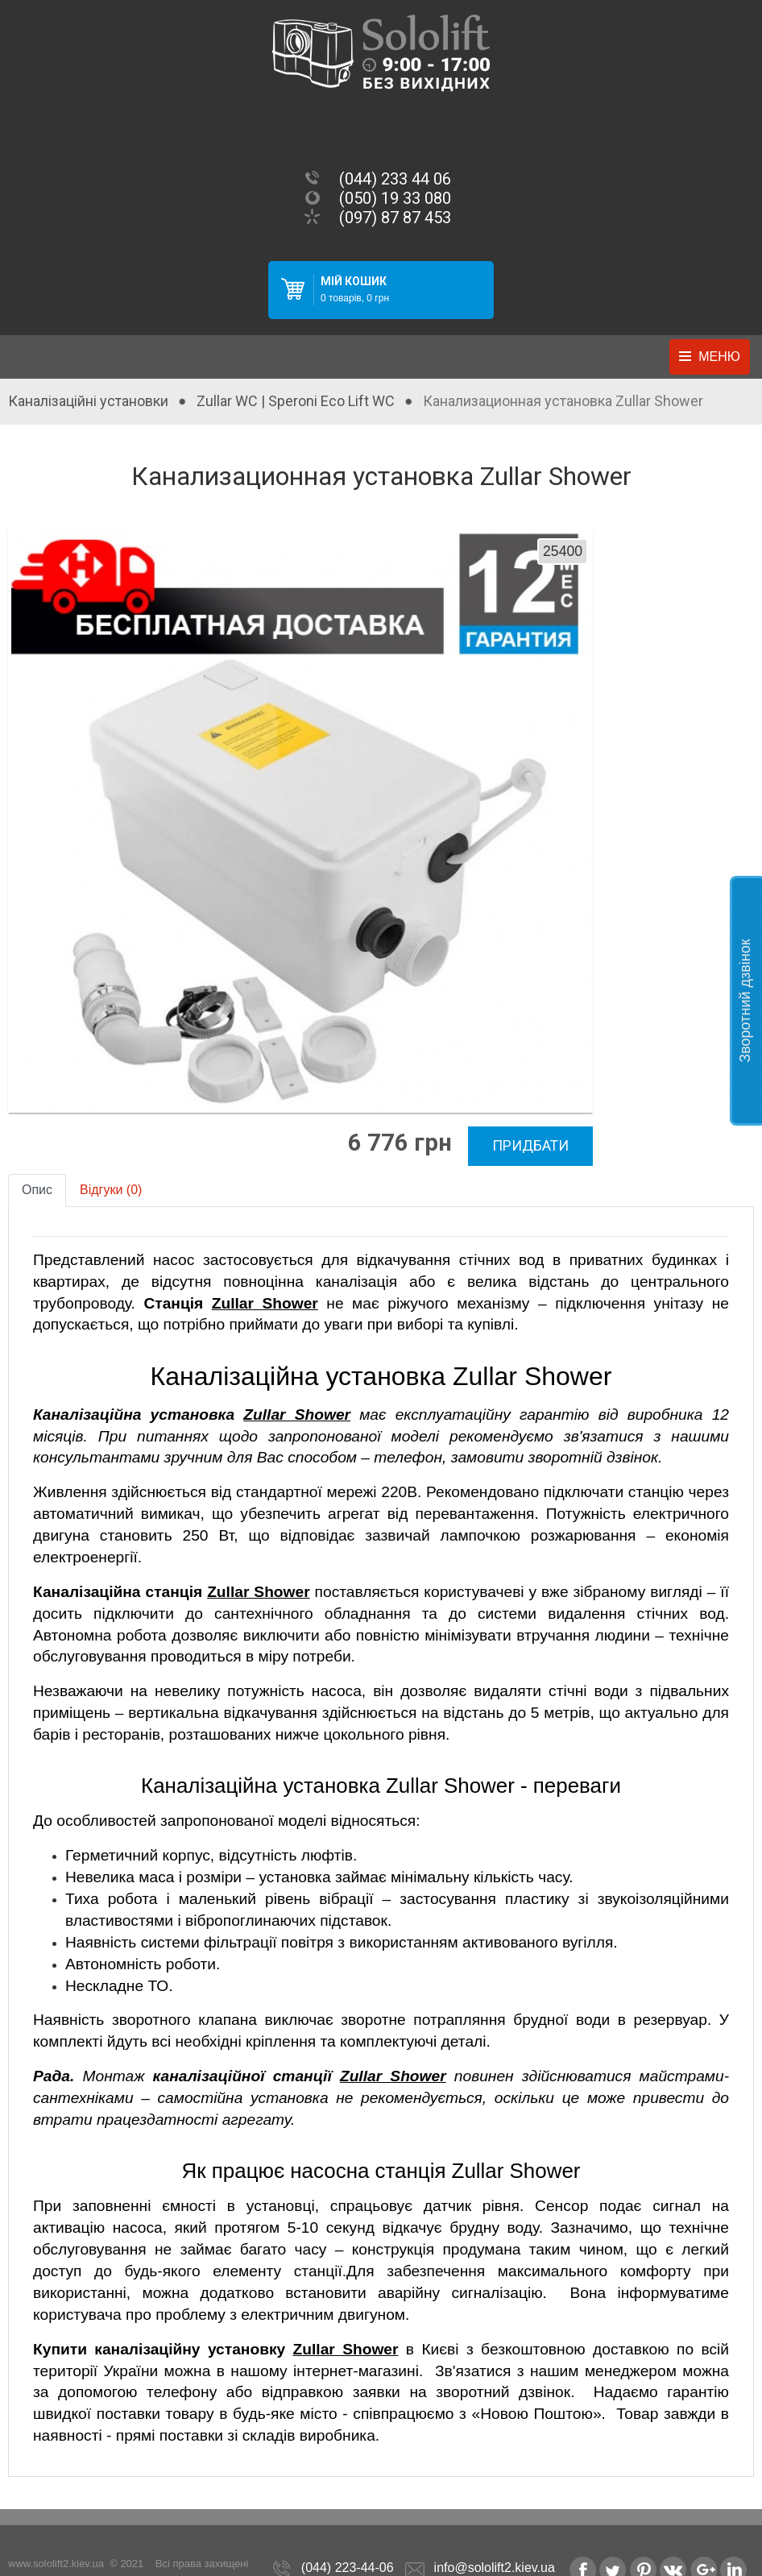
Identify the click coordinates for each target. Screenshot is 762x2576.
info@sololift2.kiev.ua (494, 2538)
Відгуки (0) (111, 1160)
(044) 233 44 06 (395, 179)
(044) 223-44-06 (347, 2538)
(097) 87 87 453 (395, 217)
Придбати (501, 1117)
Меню (719, 356)
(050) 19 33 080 (395, 198)
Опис (37, 1160)
